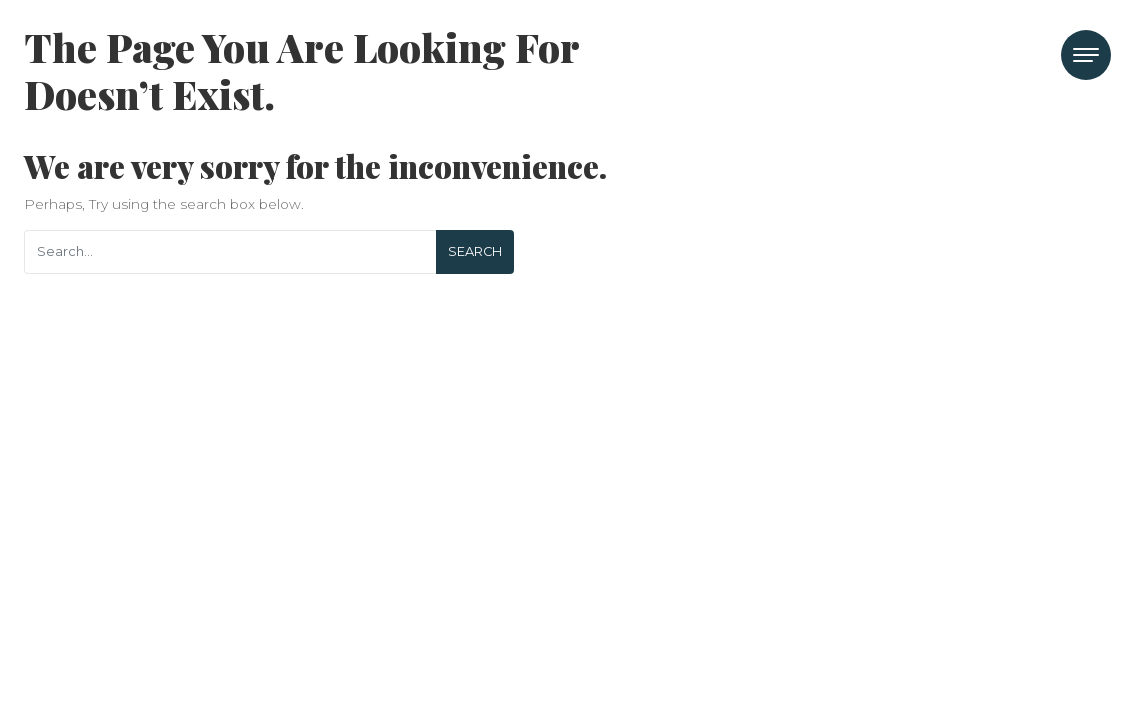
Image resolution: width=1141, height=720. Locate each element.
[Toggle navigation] (1086, 55)
